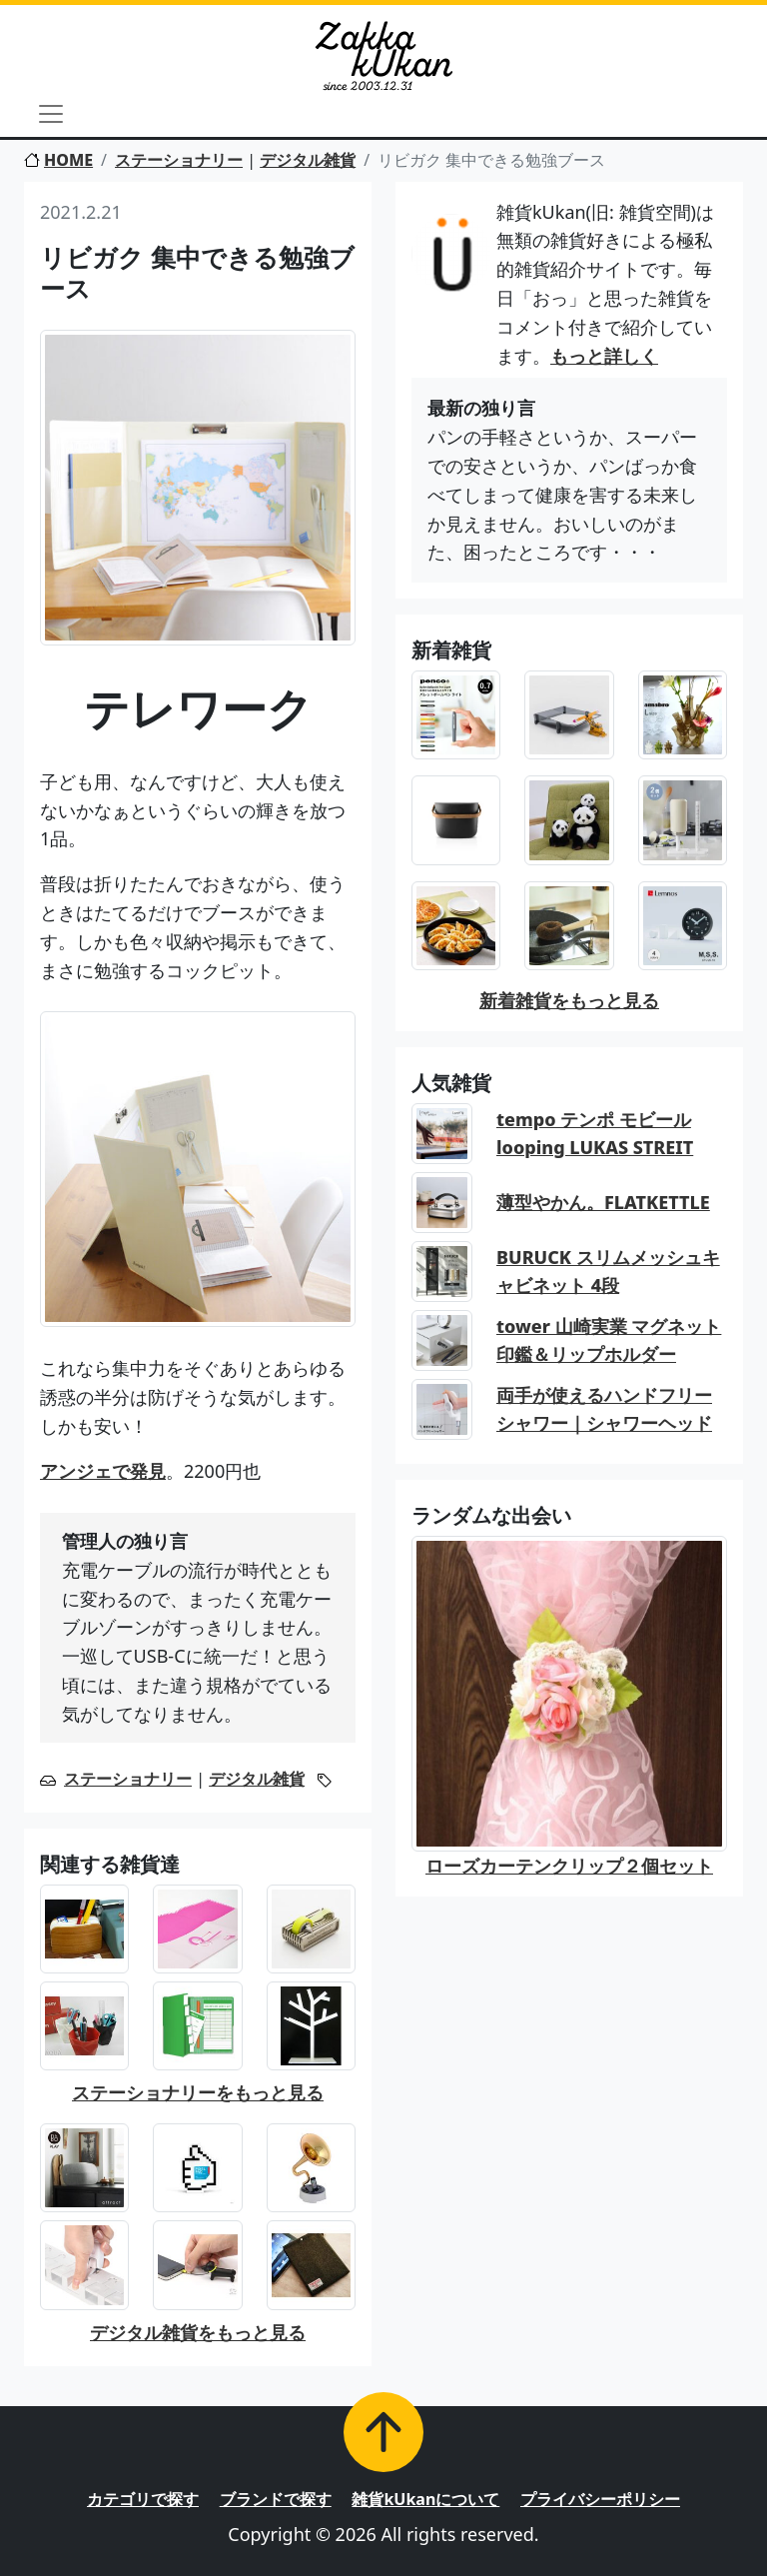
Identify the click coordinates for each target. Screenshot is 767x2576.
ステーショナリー (179, 160)
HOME (58, 160)
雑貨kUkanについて (425, 2499)
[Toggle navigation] (51, 114)
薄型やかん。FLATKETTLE (603, 1202)
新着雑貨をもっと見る (569, 1000)
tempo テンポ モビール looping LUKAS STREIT (594, 1133)
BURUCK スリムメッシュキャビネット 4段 (608, 1271)
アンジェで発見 (103, 1471)
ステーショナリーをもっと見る (198, 2092)
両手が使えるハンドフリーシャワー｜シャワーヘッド (604, 1409)
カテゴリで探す (143, 2499)
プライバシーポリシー (600, 2499)
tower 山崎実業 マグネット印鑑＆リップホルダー (608, 1340)
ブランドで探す (276, 2499)
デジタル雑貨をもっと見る (198, 2332)
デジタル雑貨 (308, 160)
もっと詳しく (604, 356)
